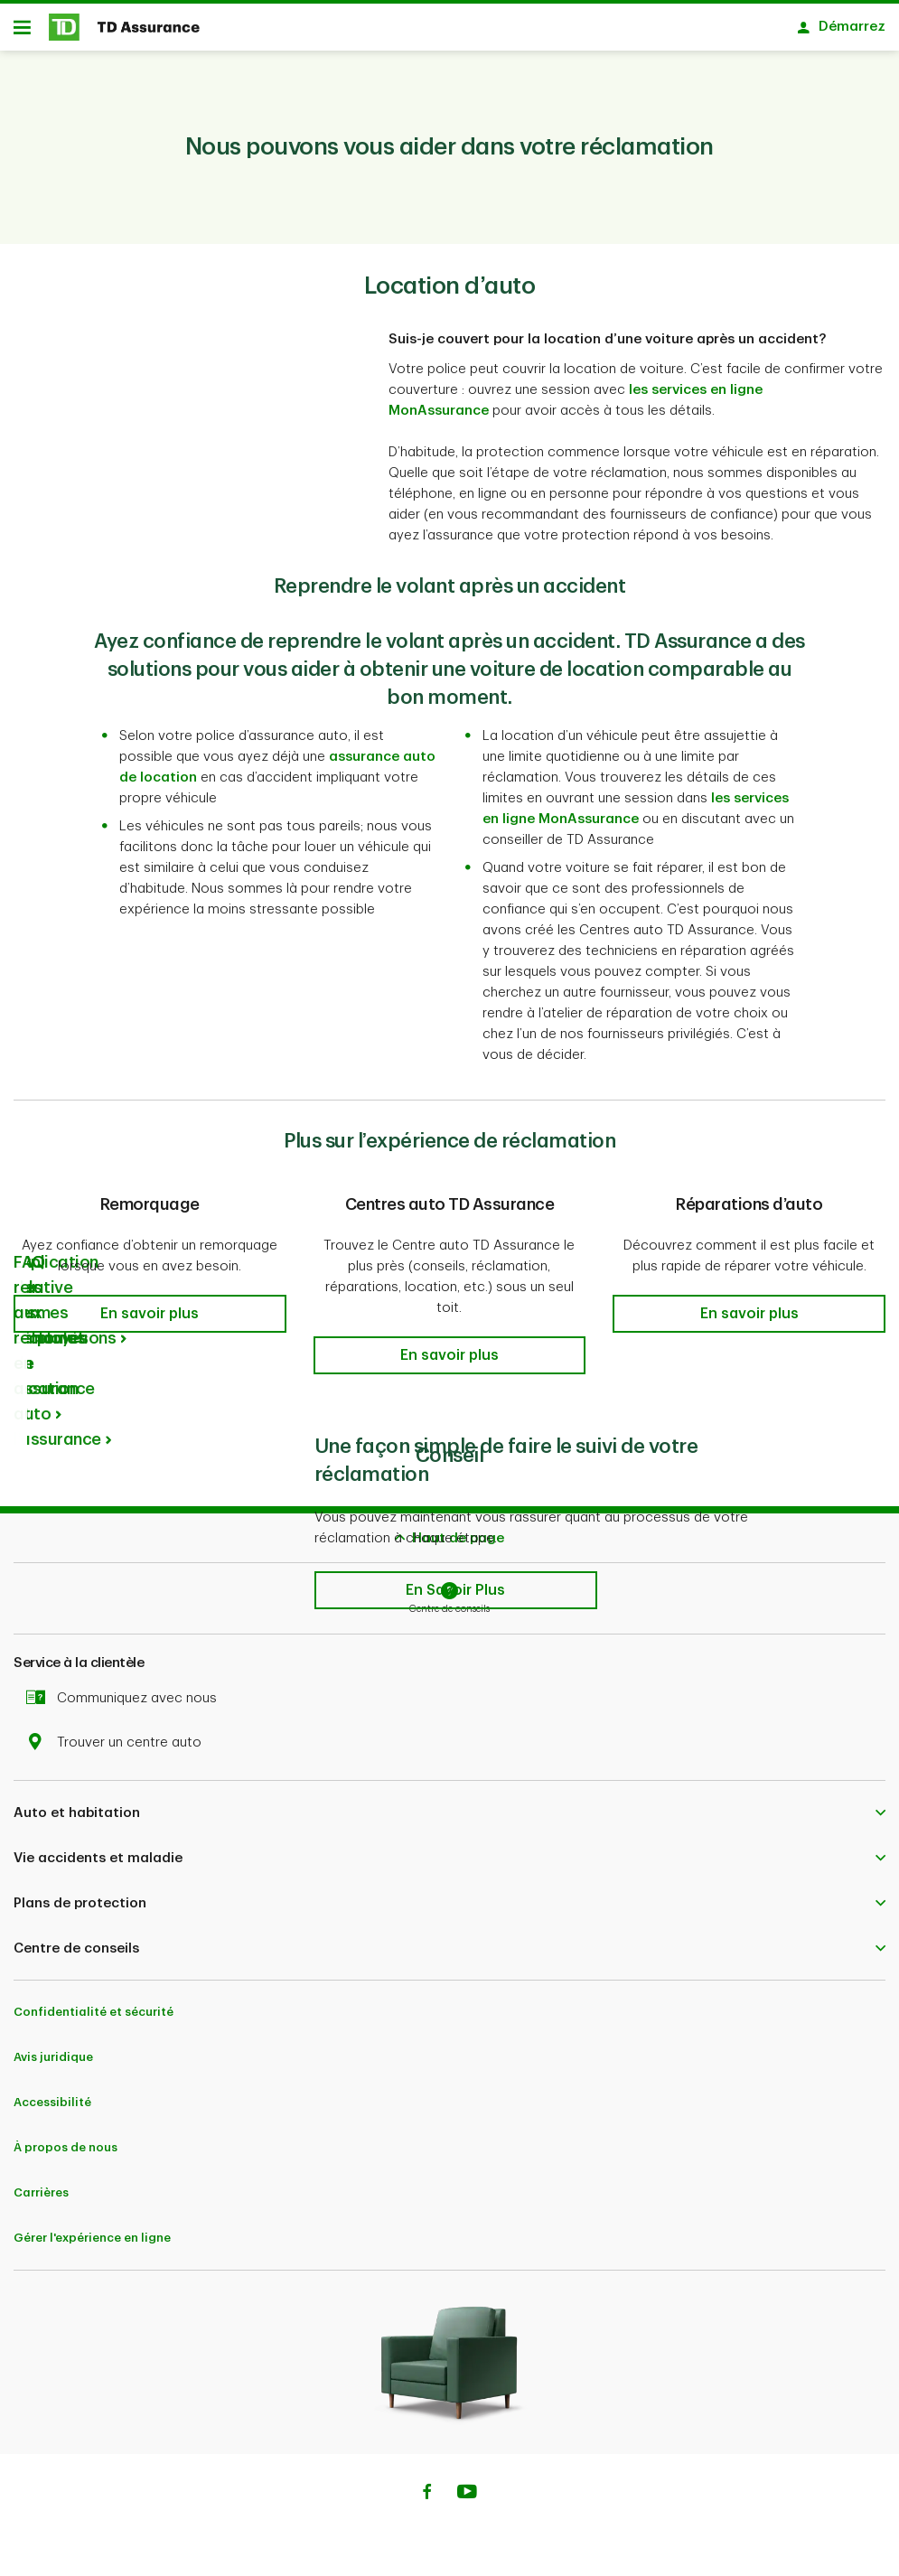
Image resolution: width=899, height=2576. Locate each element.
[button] (150, 1320)
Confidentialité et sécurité (93, 2018)
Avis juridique (53, 2063)
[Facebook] (426, 2500)
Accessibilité (52, 2108)
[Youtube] (467, 2500)
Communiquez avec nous (126, 1704)
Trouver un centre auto (118, 1749)
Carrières (41, 2199)
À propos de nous (65, 2153)
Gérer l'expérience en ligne (92, 2244)
